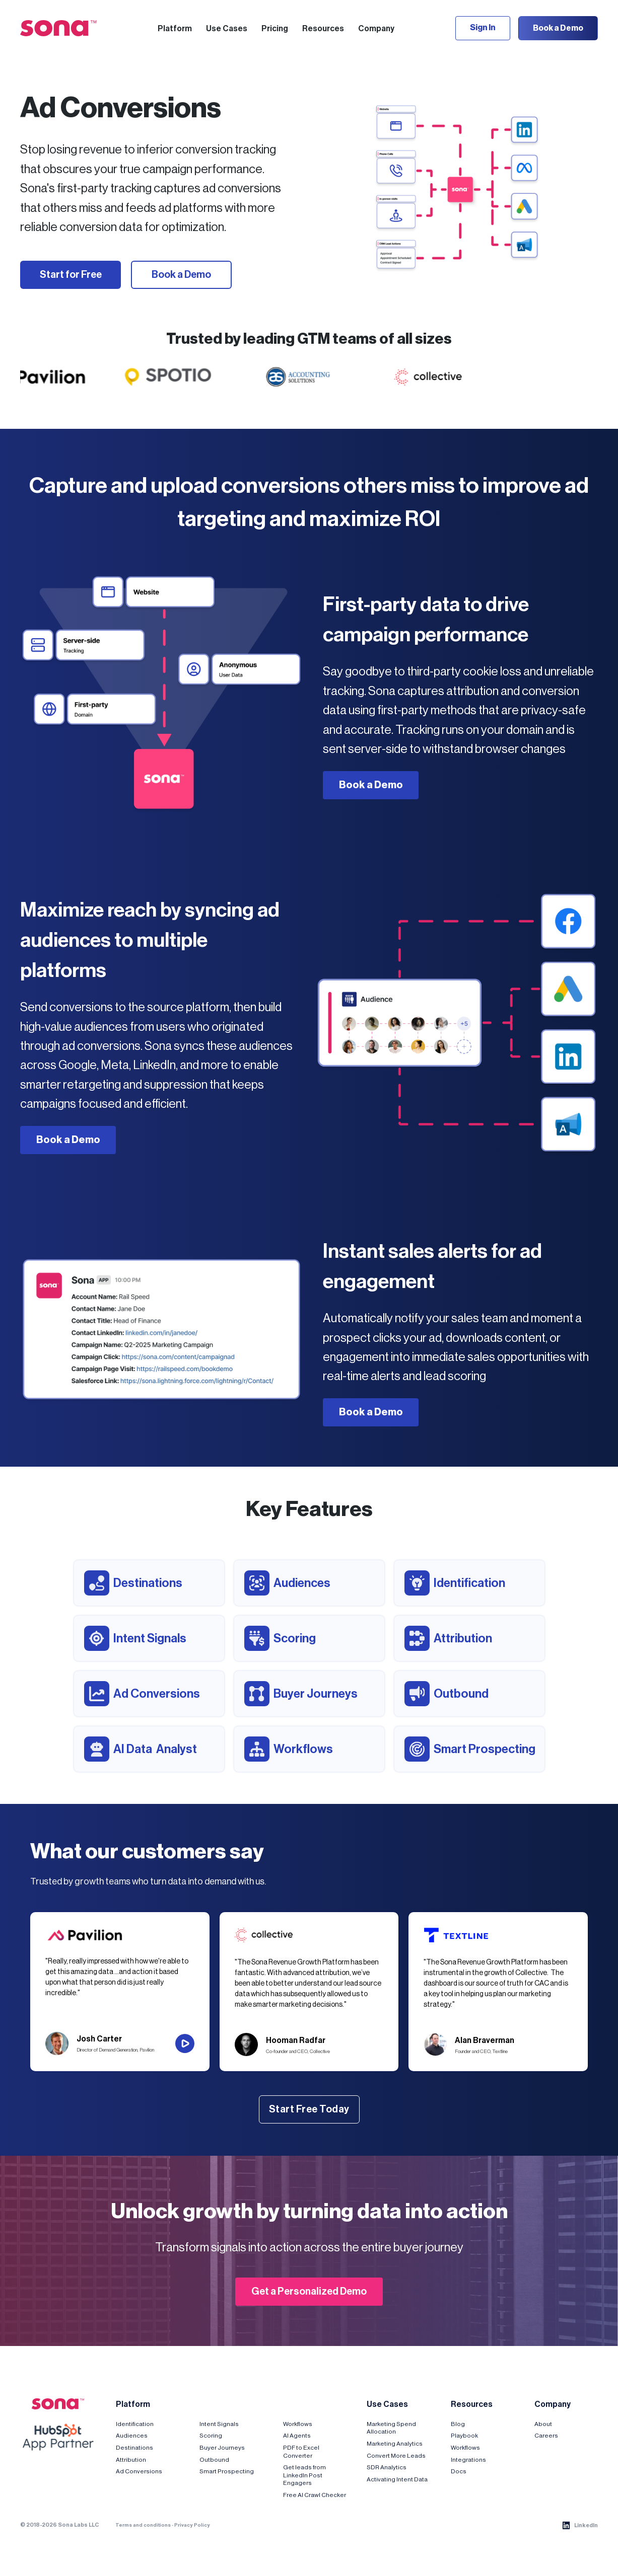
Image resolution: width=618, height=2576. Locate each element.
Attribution (131, 2460)
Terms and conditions (143, 2525)
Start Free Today (309, 2109)
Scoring (210, 2436)
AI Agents (297, 2436)
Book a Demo (558, 28)
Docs (458, 2471)
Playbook (464, 2436)
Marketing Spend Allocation (391, 2428)
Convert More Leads (396, 2456)
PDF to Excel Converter (301, 2452)
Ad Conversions (139, 2471)
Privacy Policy (192, 2525)
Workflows (297, 2424)
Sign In (483, 28)
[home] (58, 28)
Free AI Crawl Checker (314, 2495)
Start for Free (71, 275)
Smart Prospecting (226, 2471)
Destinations (134, 2448)
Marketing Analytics (395, 2444)
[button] (175, 28)
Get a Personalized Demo (309, 2292)
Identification (135, 2424)
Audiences (132, 2436)
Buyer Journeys (222, 2448)
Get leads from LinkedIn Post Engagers (304, 2475)
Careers (546, 2436)
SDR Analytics (386, 2467)
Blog (458, 2424)
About (543, 2424)
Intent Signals (219, 2424)
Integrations (468, 2460)
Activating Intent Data (397, 2479)
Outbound (214, 2460)
